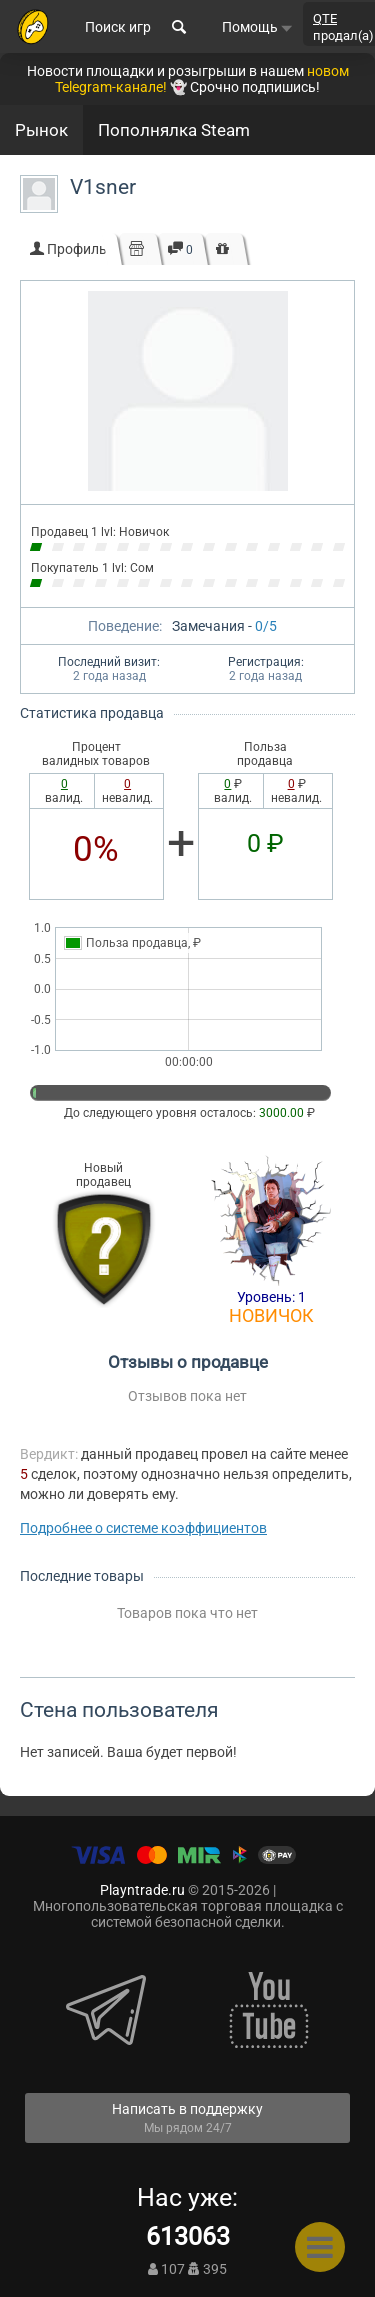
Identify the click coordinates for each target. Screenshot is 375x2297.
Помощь (257, 27)
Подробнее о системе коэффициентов (143, 1528)
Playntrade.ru (142, 1890)
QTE (325, 18)
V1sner (103, 187)
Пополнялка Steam (174, 130)
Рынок (41, 130)
